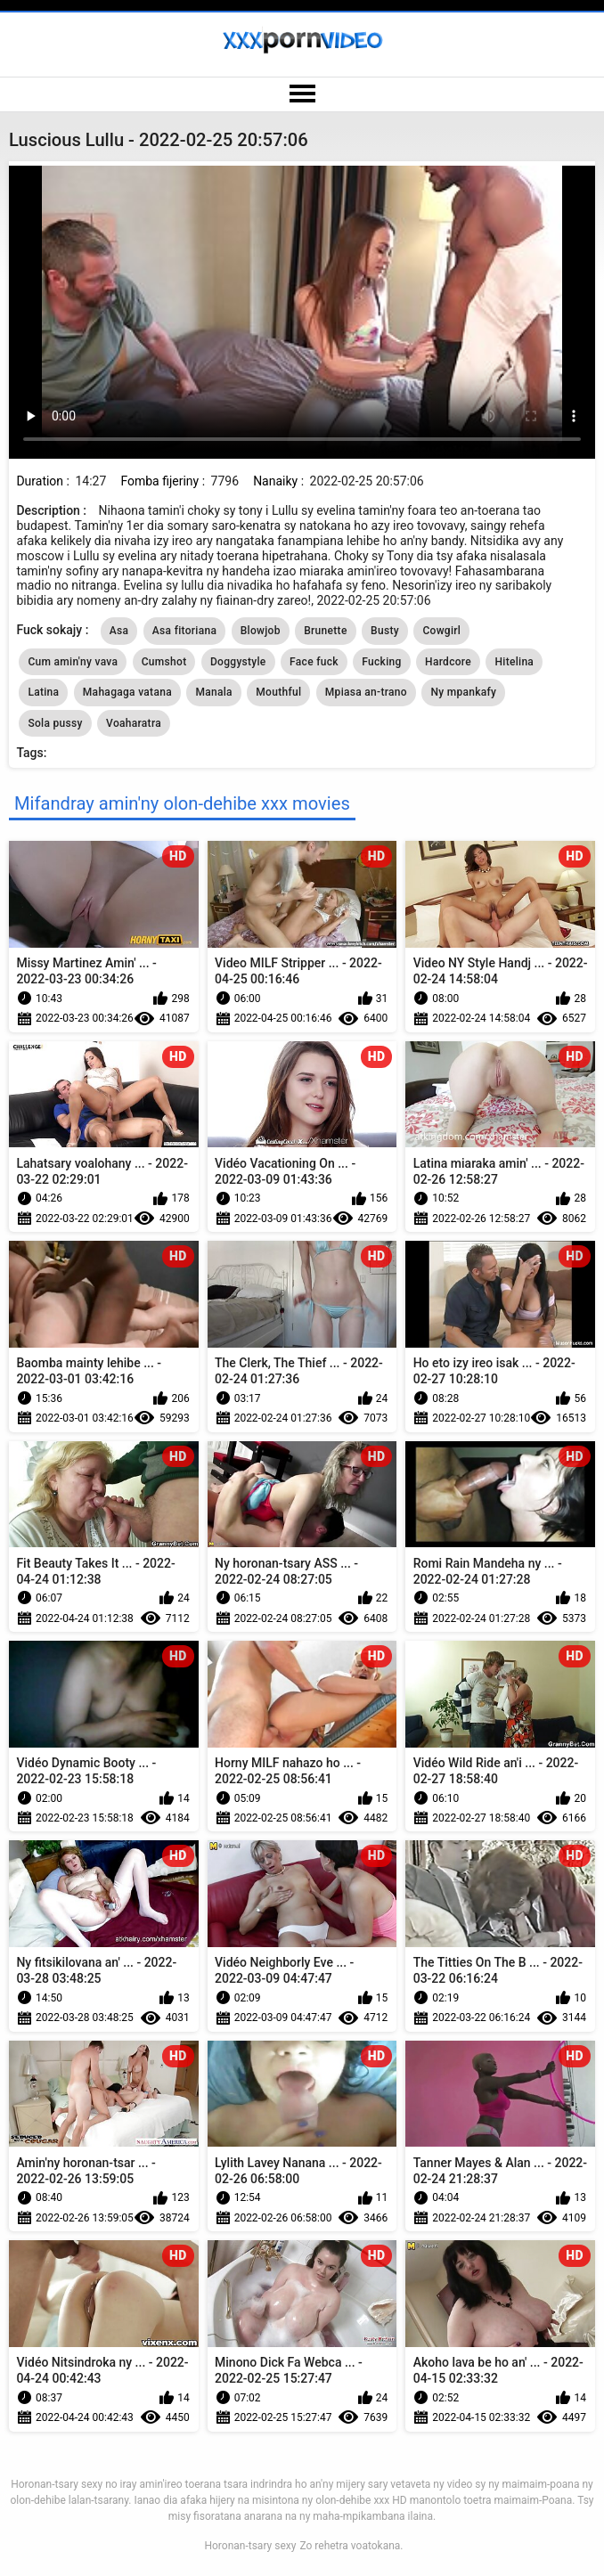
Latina (43, 692)
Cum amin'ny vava (73, 662)
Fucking (381, 662)
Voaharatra (133, 723)
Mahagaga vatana (127, 692)
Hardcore (448, 662)
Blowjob (261, 630)
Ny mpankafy (463, 692)
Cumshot (164, 662)
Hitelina (514, 662)
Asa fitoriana (184, 630)
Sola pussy (55, 723)
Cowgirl (441, 630)
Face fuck (314, 662)
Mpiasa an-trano (366, 692)
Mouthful (278, 692)
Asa (119, 630)
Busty (385, 630)
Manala (213, 692)
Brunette (325, 630)
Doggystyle (238, 662)
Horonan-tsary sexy (250, 2545)
